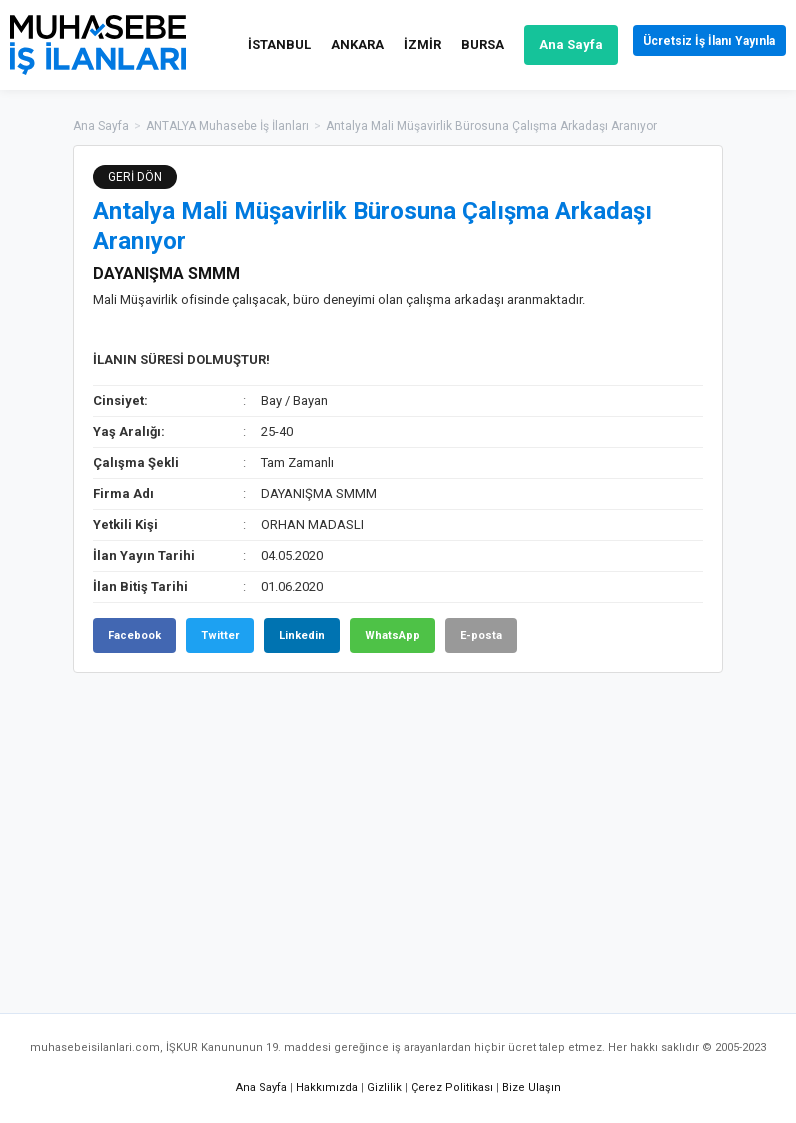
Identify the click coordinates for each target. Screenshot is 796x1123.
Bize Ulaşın (531, 1087)
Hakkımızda (327, 1087)
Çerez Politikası (452, 1087)
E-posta (481, 635)
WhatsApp (392, 635)
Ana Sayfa (545, 44)
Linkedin (302, 635)
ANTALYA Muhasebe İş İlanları (227, 126)
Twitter (220, 635)
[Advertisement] (398, 833)
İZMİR (396, 44)
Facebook (134, 635)
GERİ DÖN (135, 177)
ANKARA (331, 44)
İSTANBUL (253, 44)
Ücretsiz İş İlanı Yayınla (696, 44)
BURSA (456, 44)
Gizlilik (384, 1087)
